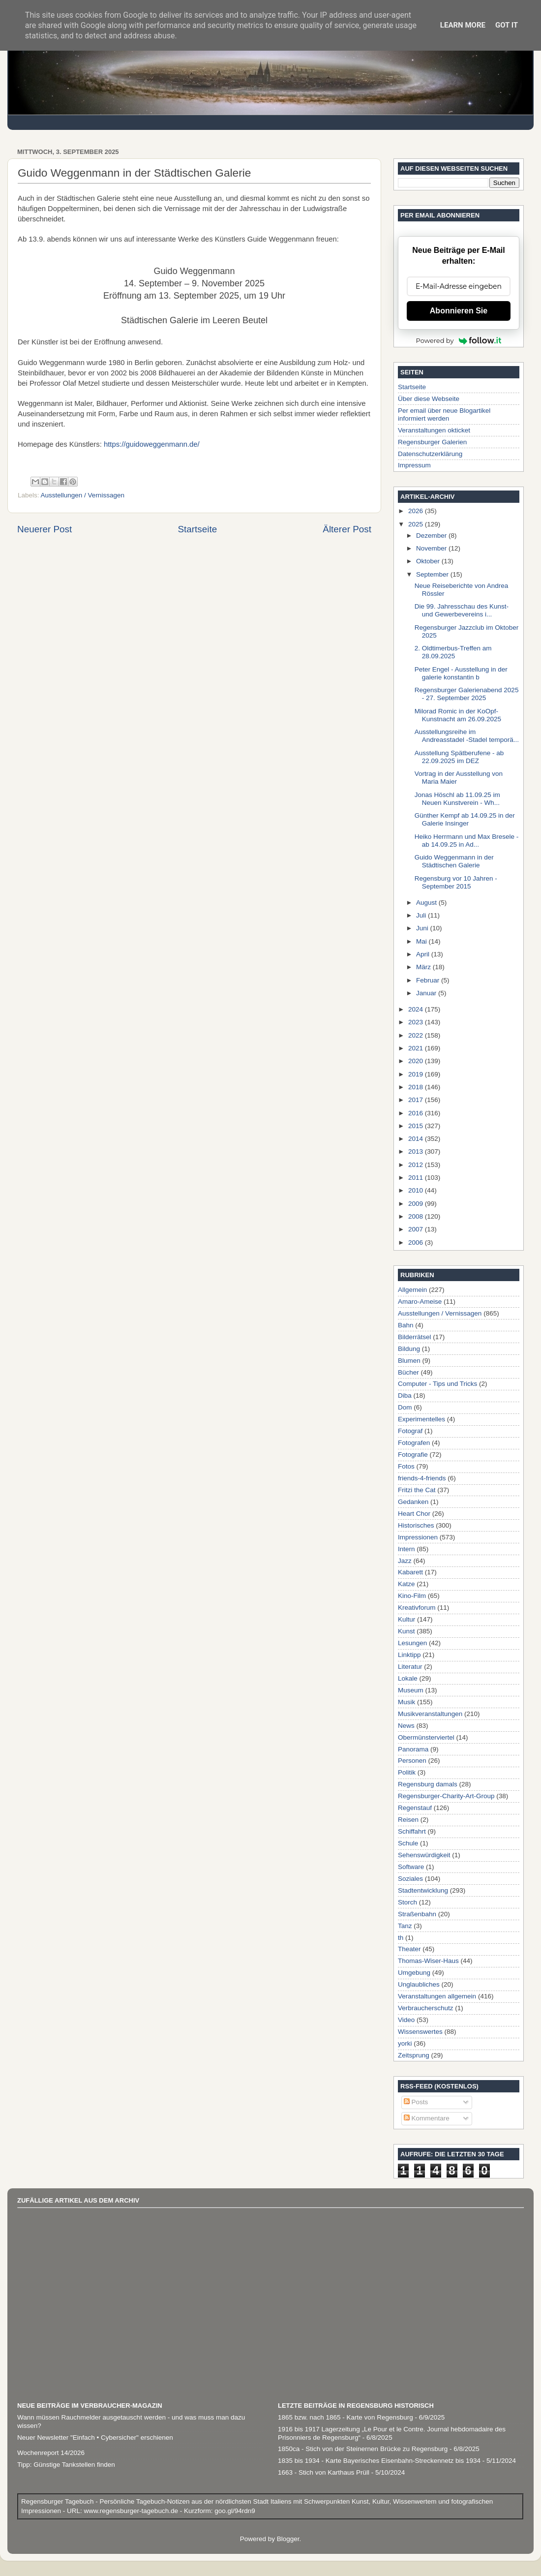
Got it (506, 25)
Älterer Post (347, 529)
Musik (406, 1702)
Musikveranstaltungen (430, 1713)
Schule (408, 1843)
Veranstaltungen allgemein (437, 1996)
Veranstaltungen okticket (434, 430)
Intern (406, 1549)
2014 (416, 1138)
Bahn (406, 1325)
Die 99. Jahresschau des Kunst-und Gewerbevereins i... (462, 610)
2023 (416, 1022)
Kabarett (410, 1572)
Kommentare (427, 2118)
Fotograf (410, 1431)
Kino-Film (412, 1595)
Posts (416, 2102)
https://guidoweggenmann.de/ (152, 444)
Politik (407, 1772)
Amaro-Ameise (420, 1301)
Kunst (406, 1631)
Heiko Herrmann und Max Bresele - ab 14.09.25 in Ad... (467, 840)
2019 (416, 1074)
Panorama (413, 1749)
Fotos (406, 1466)
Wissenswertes (420, 2031)
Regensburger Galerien (432, 442)
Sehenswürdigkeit (424, 1855)
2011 (416, 1177)
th (400, 1937)
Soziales (410, 1878)
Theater (409, 1949)
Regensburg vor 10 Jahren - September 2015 (456, 882)
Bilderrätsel (414, 1337)
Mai (422, 941)
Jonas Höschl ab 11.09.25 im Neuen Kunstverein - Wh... (457, 798)
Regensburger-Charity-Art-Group (446, 1796)
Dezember (432, 535)
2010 (416, 1190)
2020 (416, 1061)
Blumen (409, 1360)
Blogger (288, 2539)
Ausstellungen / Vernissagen (82, 495)
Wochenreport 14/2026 (51, 2452)
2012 (416, 1164)
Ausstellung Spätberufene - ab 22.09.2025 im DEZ (459, 757)
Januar (427, 993)
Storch (407, 1902)
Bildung (409, 1348)
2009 (416, 1203)
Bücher (408, 1372)
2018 (416, 1087)
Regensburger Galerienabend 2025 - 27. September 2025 (467, 694)
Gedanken (413, 1501)
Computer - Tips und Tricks (437, 1383)
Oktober (429, 561)
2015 (416, 1126)
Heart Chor (414, 1513)
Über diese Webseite (428, 398)
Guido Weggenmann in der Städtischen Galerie (454, 861)
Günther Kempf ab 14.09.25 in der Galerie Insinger (465, 819)
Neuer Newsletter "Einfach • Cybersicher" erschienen (95, 2437)
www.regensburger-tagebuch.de (132, 2511)
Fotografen (414, 1442)
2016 (416, 1113)
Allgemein (412, 1289)
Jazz (405, 1560)
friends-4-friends (422, 1478)
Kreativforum (417, 1607)
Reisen (408, 1819)
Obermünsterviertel (426, 1737)
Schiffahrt (412, 1831)
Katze (406, 1584)
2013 (416, 1151)
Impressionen (418, 1537)
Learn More (462, 25)
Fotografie (413, 1454)
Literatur (410, 1666)
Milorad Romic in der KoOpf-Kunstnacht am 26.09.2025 (458, 715)
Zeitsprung (413, 2055)
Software (411, 1867)
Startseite (197, 529)
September (433, 574)
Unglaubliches (419, 1984)
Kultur (406, 1619)
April (423, 954)
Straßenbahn (417, 1914)
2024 (416, 1009)
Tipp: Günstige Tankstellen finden (66, 2464)
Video (406, 2020)
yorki (405, 2043)
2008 (416, 1216)
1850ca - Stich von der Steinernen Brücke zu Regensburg (363, 2449)
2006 (416, 1242)
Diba (405, 1395)
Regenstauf (415, 1807)
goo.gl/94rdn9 (233, 2511)
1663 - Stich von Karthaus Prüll (323, 2472)
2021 (416, 1048)
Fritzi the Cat (417, 1490)
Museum (410, 1690)
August (427, 902)
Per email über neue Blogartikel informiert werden (444, 414)
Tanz (405, 1926)
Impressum (414, 465)
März (424, 967)
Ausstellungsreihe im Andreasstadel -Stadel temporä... (467, 735)
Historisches (416, 1525)
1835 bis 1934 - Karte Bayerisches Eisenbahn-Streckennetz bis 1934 (379, 2460)
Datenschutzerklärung (430, 454)
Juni (423, 928)
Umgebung (414, 1972)
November (432, 548)
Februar (428, 980)
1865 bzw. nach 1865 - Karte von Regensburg (345, 2417)
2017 (416, 1100)
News (406, 1725)
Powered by (459, 340)
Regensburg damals (427, 1784)
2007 (416, 1229)
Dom (405, 1407)
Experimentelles (421, 1419)
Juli (422, 915)
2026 (416, 511)
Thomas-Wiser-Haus (428, 1960)
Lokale (408, 1678)
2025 (416, 524)
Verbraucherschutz (425, 2008)
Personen (412, 1760)
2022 (416, 1035)
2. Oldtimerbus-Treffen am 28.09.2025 (453, 652)
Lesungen (412, 1643)
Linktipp (409, 1654)
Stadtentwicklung (423, 1890)
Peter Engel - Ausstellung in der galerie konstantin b (461, 673)
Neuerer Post (44, 529)
